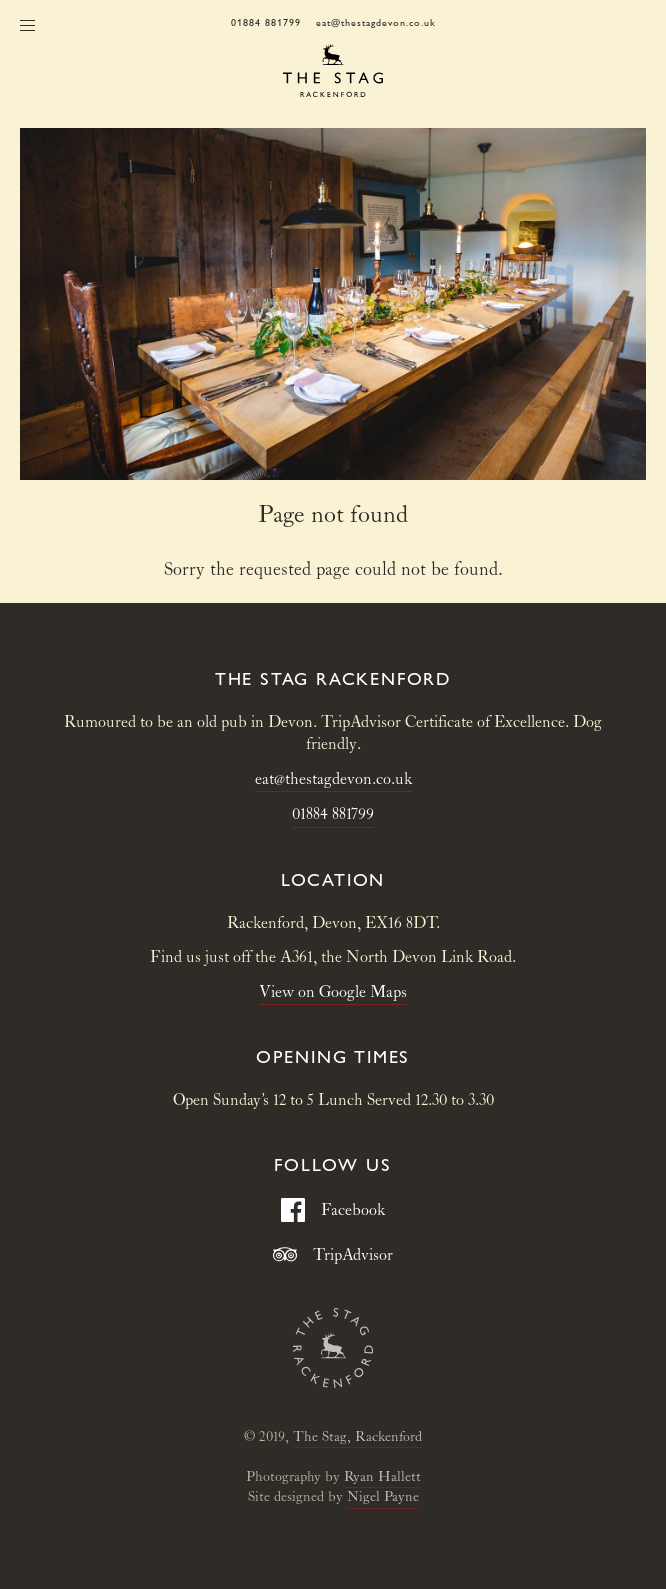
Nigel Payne (383, 1497)
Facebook (333, 1210)
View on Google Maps (333, 993)
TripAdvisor (333, 1255)
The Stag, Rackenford (357, 1437)
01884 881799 (266, 22)
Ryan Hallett (382, 1477)
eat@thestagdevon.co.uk (376, 22)
